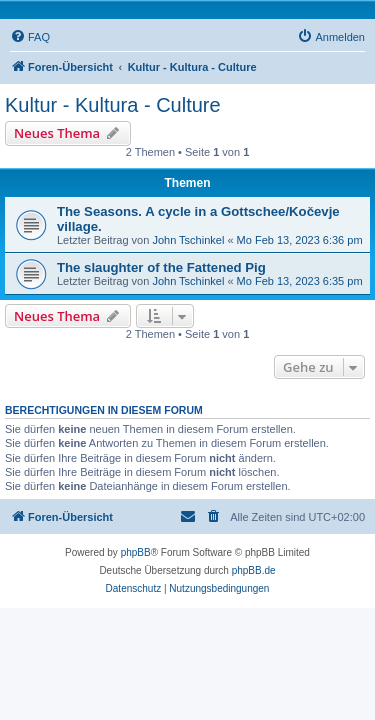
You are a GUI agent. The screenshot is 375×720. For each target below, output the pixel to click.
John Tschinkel (188, 240)
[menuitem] (30, 37)
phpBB (136, 552)
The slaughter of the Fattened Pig (161, 267)
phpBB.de (254, 570)
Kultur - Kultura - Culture (113, 105)
